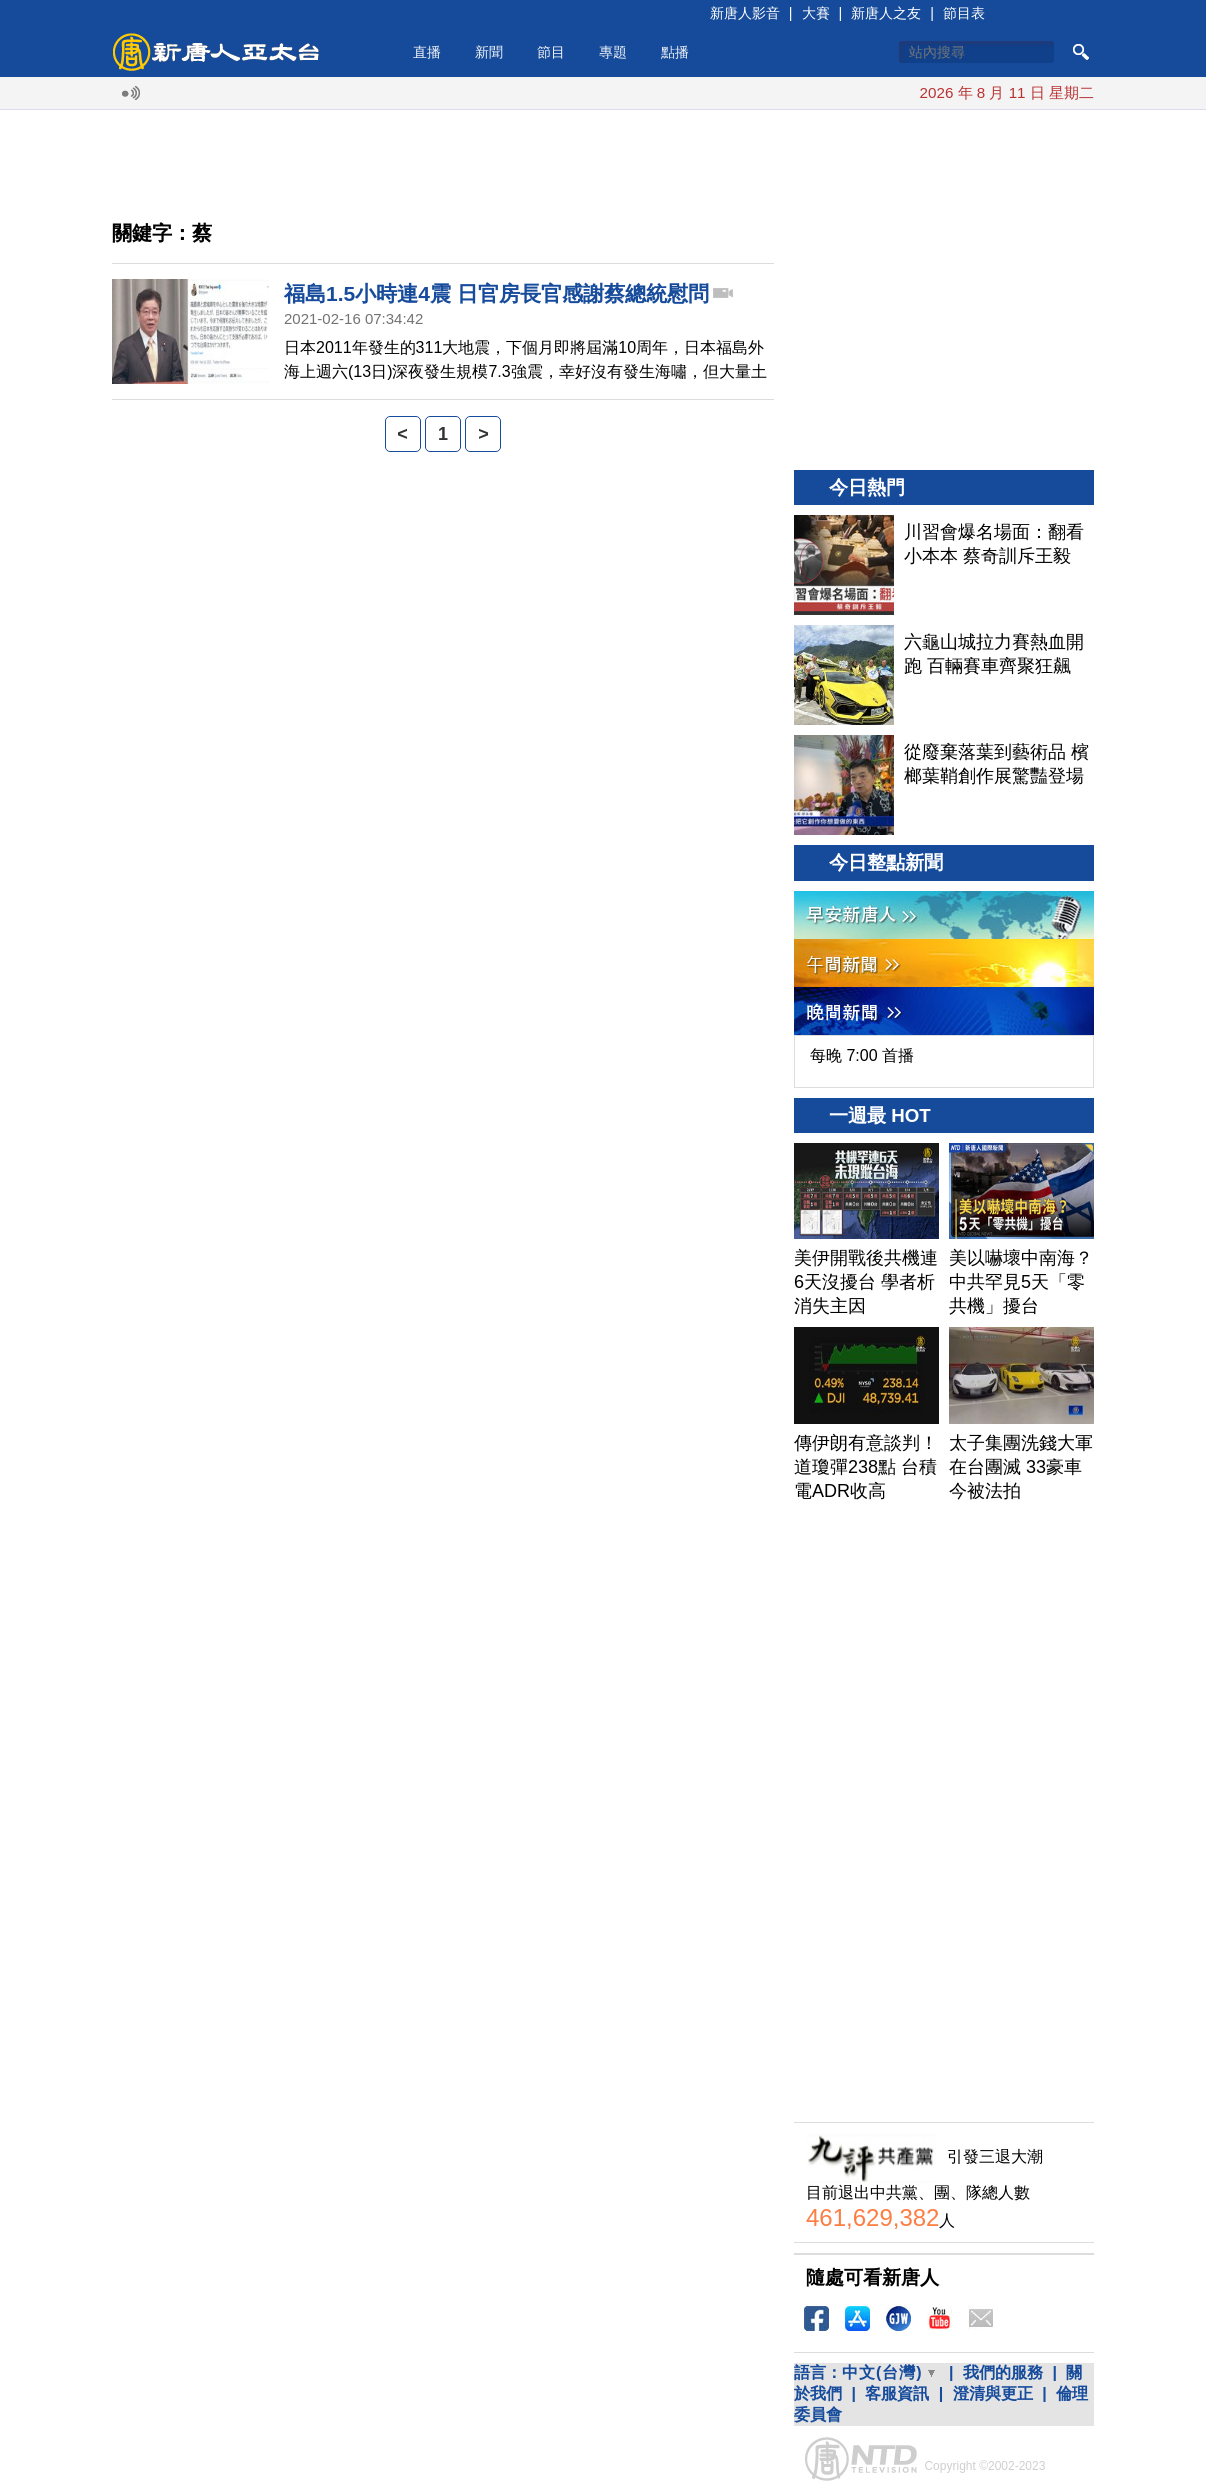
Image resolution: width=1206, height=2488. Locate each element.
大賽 (816, 13)
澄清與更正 (993, 2393)
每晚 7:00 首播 (862, 1055)
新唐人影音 (745, 13)
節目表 (964, 13)
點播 (675, 52)
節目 (551, 52)
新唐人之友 (886, 13)
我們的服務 (1003, 2372)
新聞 (489, 52)
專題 (613, 52)
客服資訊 (897, 2393)
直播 (427, 52)
